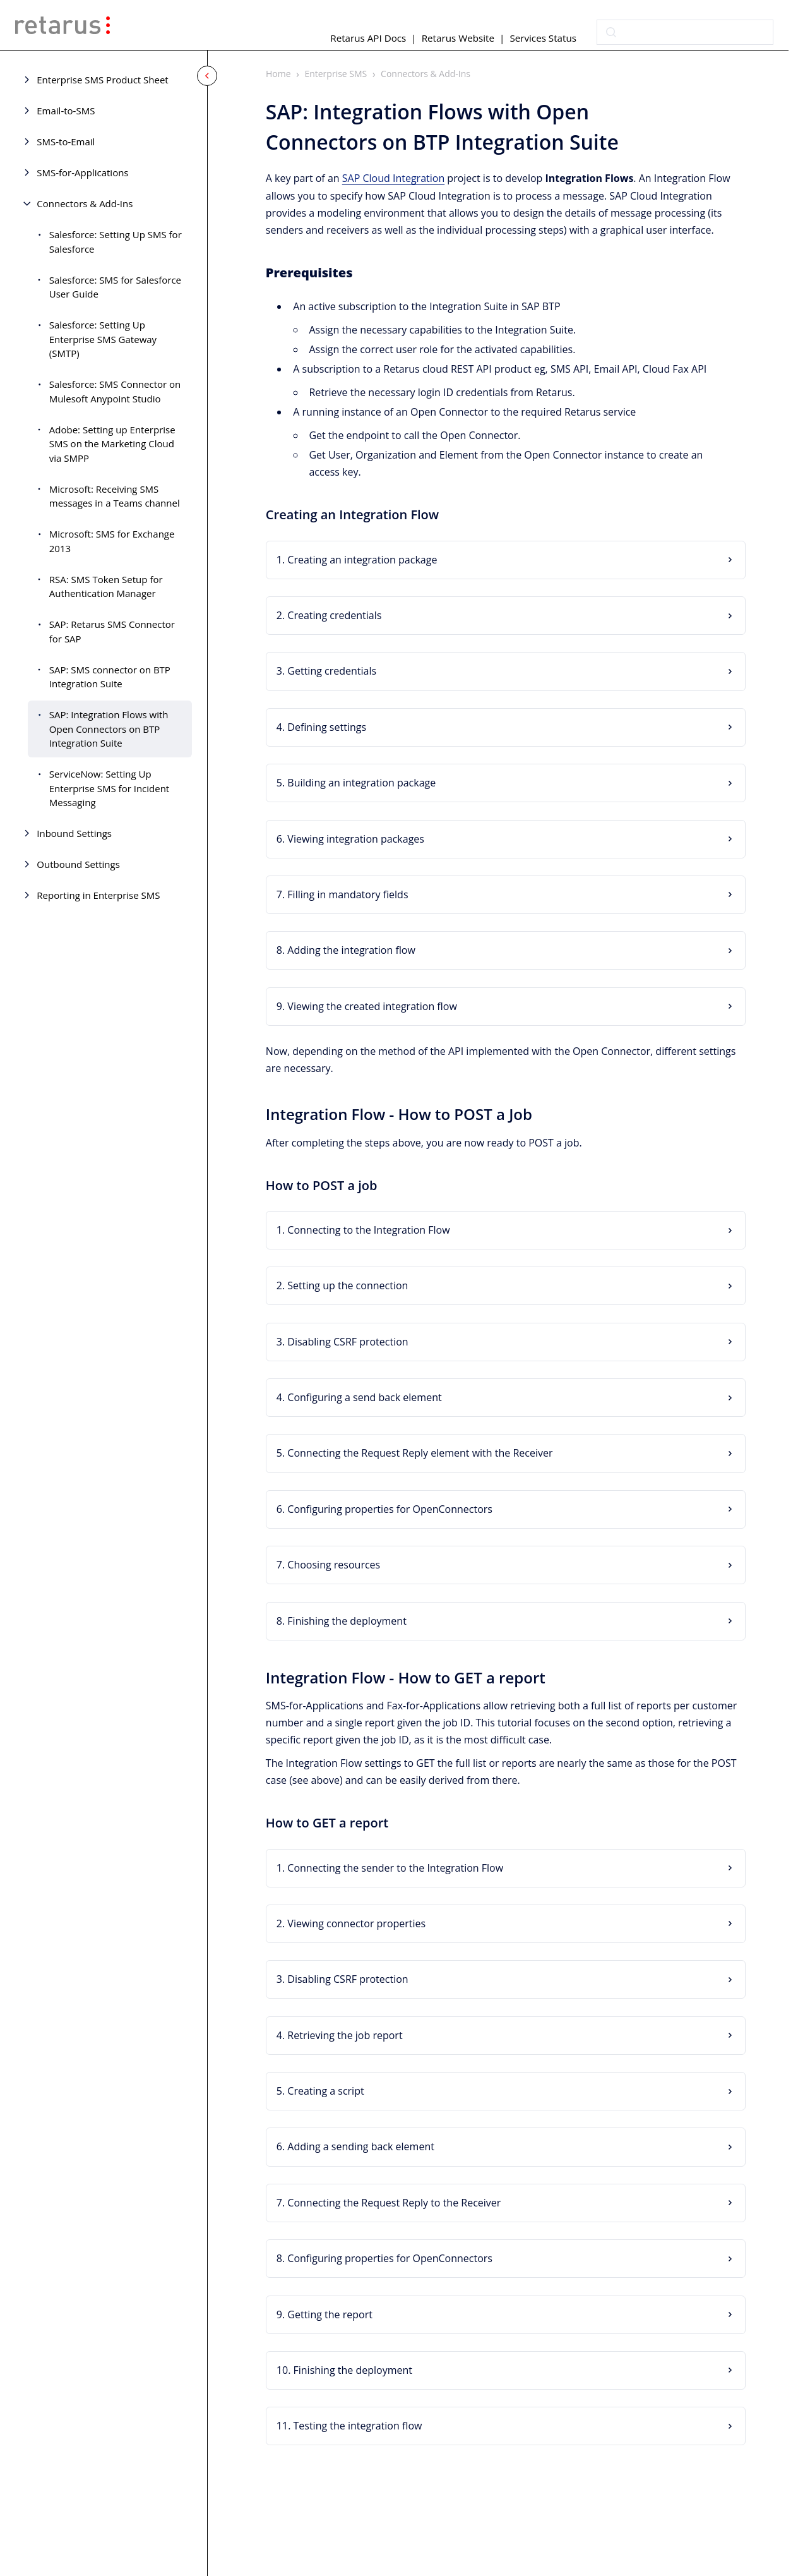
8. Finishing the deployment (342, 1621)
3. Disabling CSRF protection (342, 1342)
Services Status (542, 38)
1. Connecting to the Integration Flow (363, 1230)
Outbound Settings (78, 864)
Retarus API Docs (368, 38)
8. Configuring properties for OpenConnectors (384, 2258)
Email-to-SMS (66, 110)
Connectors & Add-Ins (85, 203)
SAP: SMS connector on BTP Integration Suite (109, 676)
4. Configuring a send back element (359, 1397)
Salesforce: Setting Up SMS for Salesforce (115, 241)
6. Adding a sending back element (355, 2147)
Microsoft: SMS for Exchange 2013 (112, 541)
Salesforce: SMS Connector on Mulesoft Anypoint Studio (115, 391)
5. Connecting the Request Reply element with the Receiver (415, 1453)
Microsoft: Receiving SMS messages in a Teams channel (114, 496)
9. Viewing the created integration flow (367, 1006)
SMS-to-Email (66, 141)
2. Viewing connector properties (351, 1923)
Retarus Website (458, 38)
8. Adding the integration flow (346, 950)
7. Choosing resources (328, 1565)
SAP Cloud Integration (393, 179)
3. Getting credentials (326, 671)
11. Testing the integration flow (349, 2426)
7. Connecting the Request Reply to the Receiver (389, 2203)
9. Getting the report (324, 2314)
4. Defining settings (321, 727)
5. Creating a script (320, 2091)
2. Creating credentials (329, 615)
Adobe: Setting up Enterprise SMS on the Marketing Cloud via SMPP (112, 443)
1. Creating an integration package (357, 560)
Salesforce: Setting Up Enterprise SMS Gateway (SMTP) (103, 338)
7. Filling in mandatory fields (342, 894)
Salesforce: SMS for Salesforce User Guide (115, 287)
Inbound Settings (74, 833)
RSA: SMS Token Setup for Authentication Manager (106, 586)
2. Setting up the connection (342, 1285)
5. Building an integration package (356, 783)
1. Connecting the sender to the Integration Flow (390, 1868)
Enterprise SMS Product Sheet (102, 79)
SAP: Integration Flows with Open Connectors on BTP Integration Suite (109, 728)
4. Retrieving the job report (340, 2035)
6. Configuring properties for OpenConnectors (384, 1509)
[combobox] (685, 32)
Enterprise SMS (336, 74)
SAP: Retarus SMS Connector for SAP (112, 631)
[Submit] (611, 32)
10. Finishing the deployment (344, 2370)
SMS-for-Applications (82, 172)
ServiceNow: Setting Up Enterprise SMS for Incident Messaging (109, 788)
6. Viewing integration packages (350, 839)
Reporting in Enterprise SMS (98, 895)
